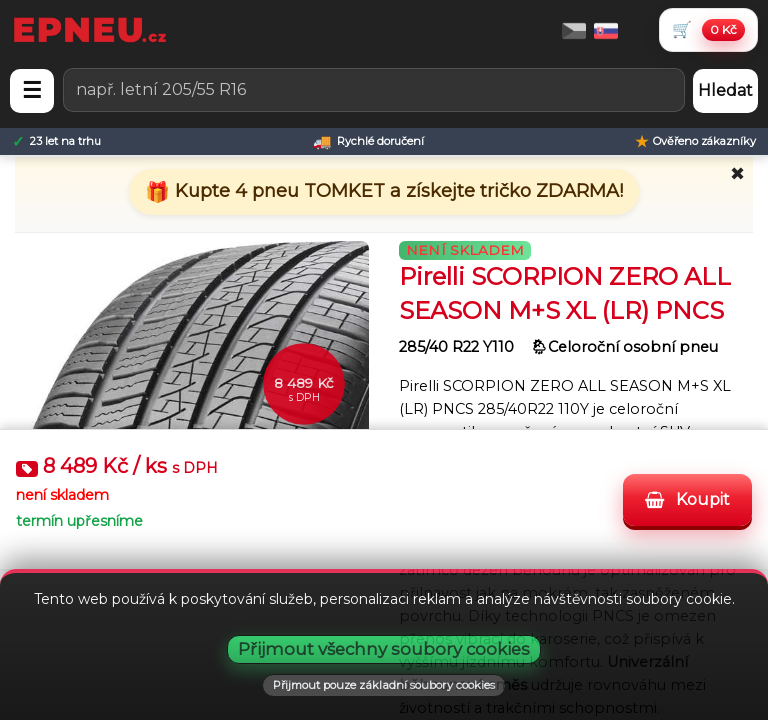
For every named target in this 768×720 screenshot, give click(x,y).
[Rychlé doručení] (368, 141)
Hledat (725, 90)
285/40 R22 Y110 (458, 347)
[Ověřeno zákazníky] (695, 141)
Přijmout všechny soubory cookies (384, 649)
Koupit (687, 499)
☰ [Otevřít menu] (32, 90)
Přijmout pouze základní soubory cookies (384, 685)
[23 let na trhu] (56, 141)
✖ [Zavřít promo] (737, 174)
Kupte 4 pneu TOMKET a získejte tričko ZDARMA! (396, 191)
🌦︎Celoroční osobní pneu (624, 347)
